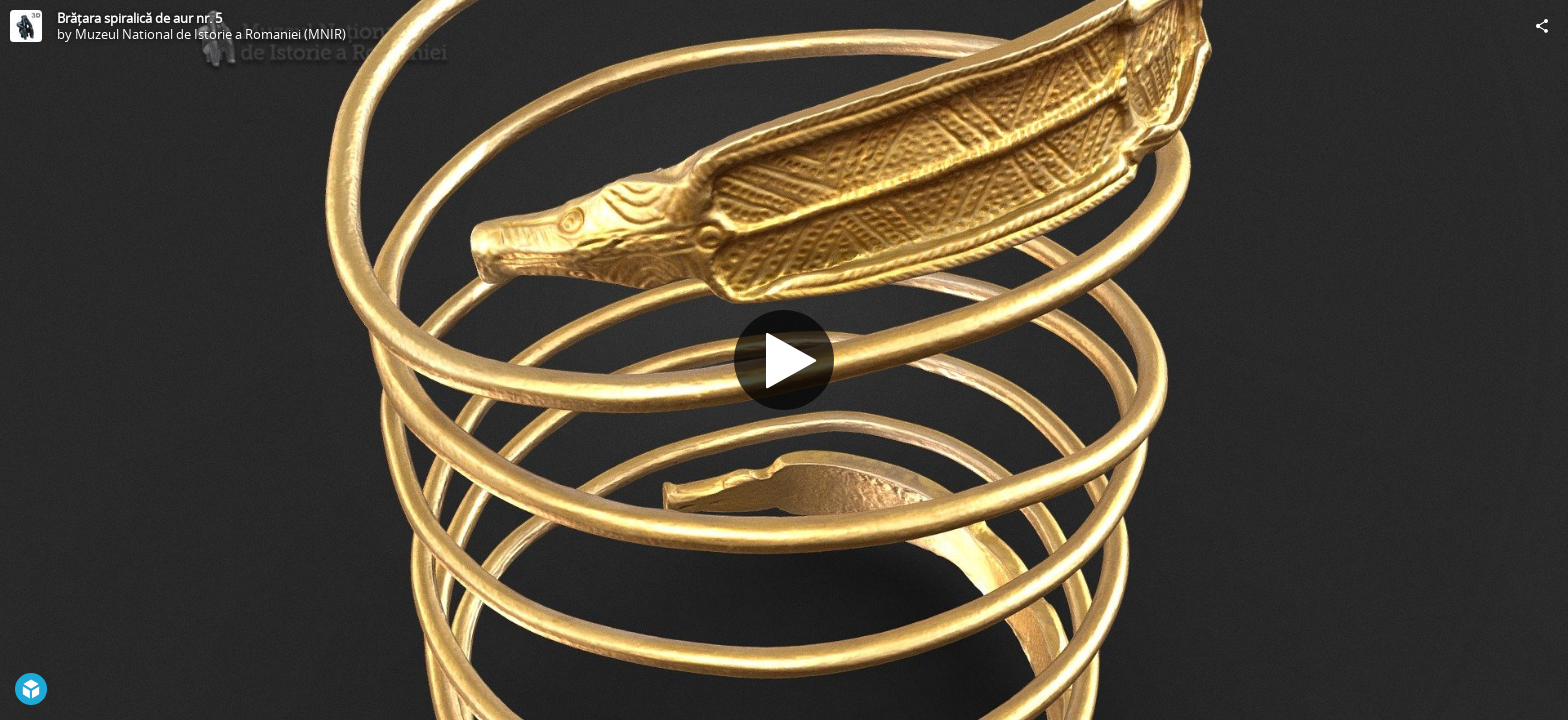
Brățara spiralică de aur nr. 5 (139, 18)
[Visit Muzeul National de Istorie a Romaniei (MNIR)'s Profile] (26, 26)
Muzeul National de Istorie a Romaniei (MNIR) (210, 34)
